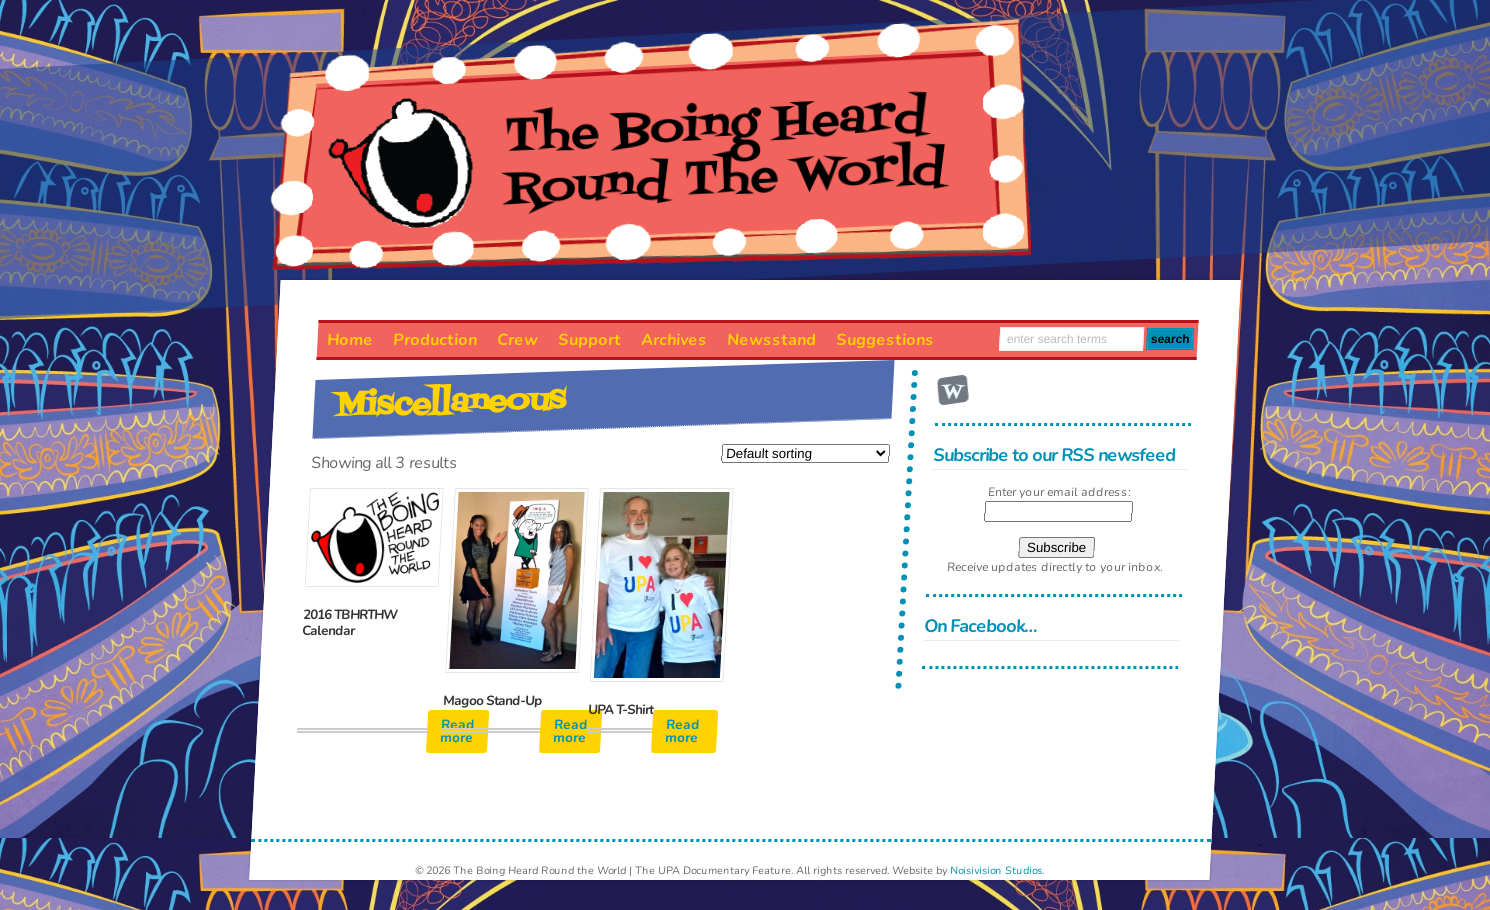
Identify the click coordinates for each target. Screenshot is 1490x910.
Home (350, 340)
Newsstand (772, 340)
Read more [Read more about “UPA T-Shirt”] (683, 731)
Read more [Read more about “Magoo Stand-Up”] (571, 731)
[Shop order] (805, 453)
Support (590, 340)
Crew (518, 340)
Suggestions (885, 340)
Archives (674, 340)
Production (435, 340)
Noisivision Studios (996, 870)
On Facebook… (981, 626)
